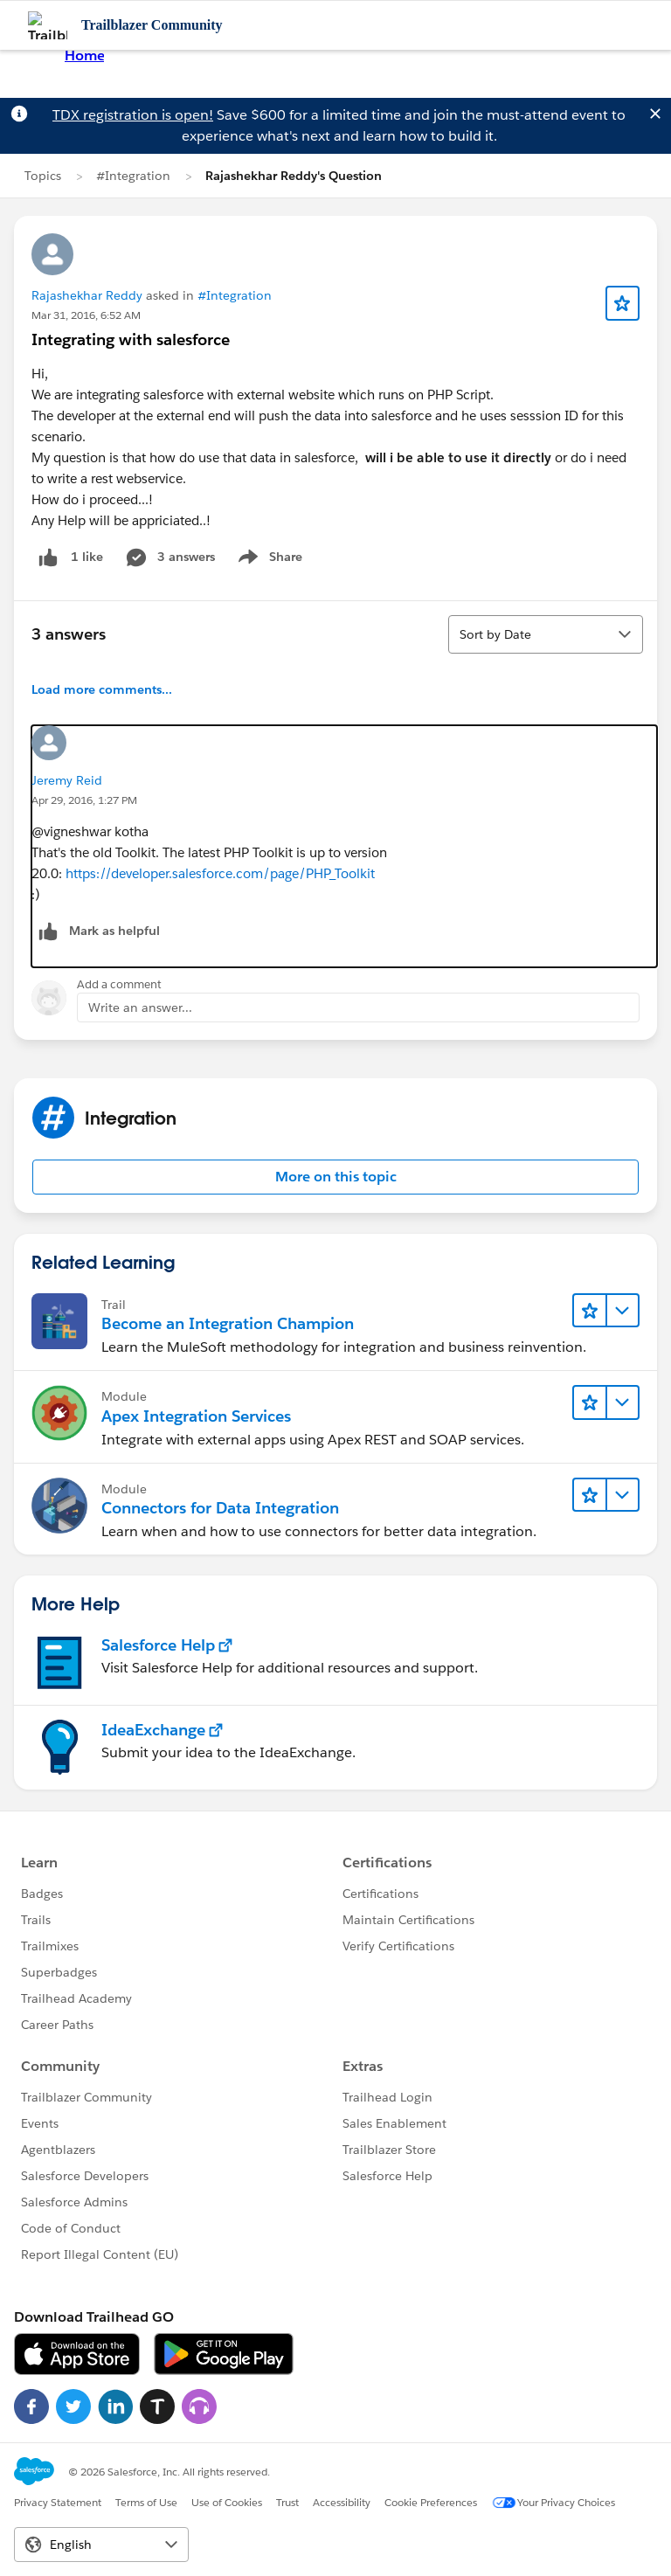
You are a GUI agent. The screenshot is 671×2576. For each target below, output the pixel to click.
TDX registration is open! (132, 115)
